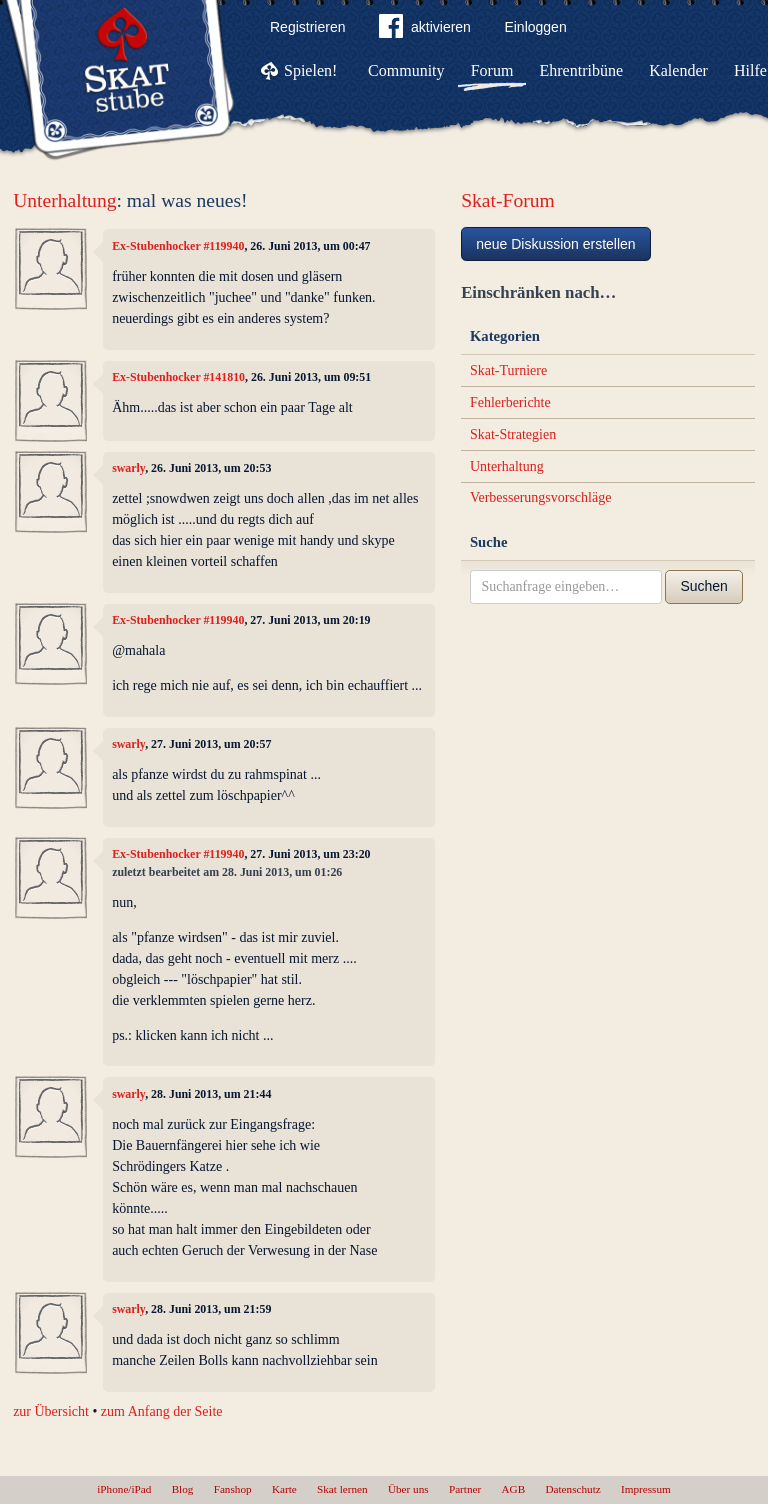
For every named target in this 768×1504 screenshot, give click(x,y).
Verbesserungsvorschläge (541, 497)
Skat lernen (342, 1489)
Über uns (408, 1489)
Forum (492, 70)
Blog (183, 1489)
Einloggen (535, 27)
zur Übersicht (51, 1411)
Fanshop (233, 1489)
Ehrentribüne (582, 70)
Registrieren (307, 27)
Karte (284, 1489)
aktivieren (425, 30)
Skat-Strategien (513, 434)
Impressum (646, 1489)
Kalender (678, 70)
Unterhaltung (64, 200)
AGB (514, 1489)
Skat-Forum (508, 200)
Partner (465, 1489)
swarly (128, 468)
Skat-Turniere (508, 370)
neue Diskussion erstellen (556, 244)
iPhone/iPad (124, 1489)
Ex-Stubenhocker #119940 (178, 246)
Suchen (703, 586)
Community (406, 70)
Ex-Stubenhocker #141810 (178, 377)
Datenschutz (572, 1489)
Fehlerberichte (510, 402)
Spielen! (310, 70)
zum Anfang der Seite (162, 1411)
